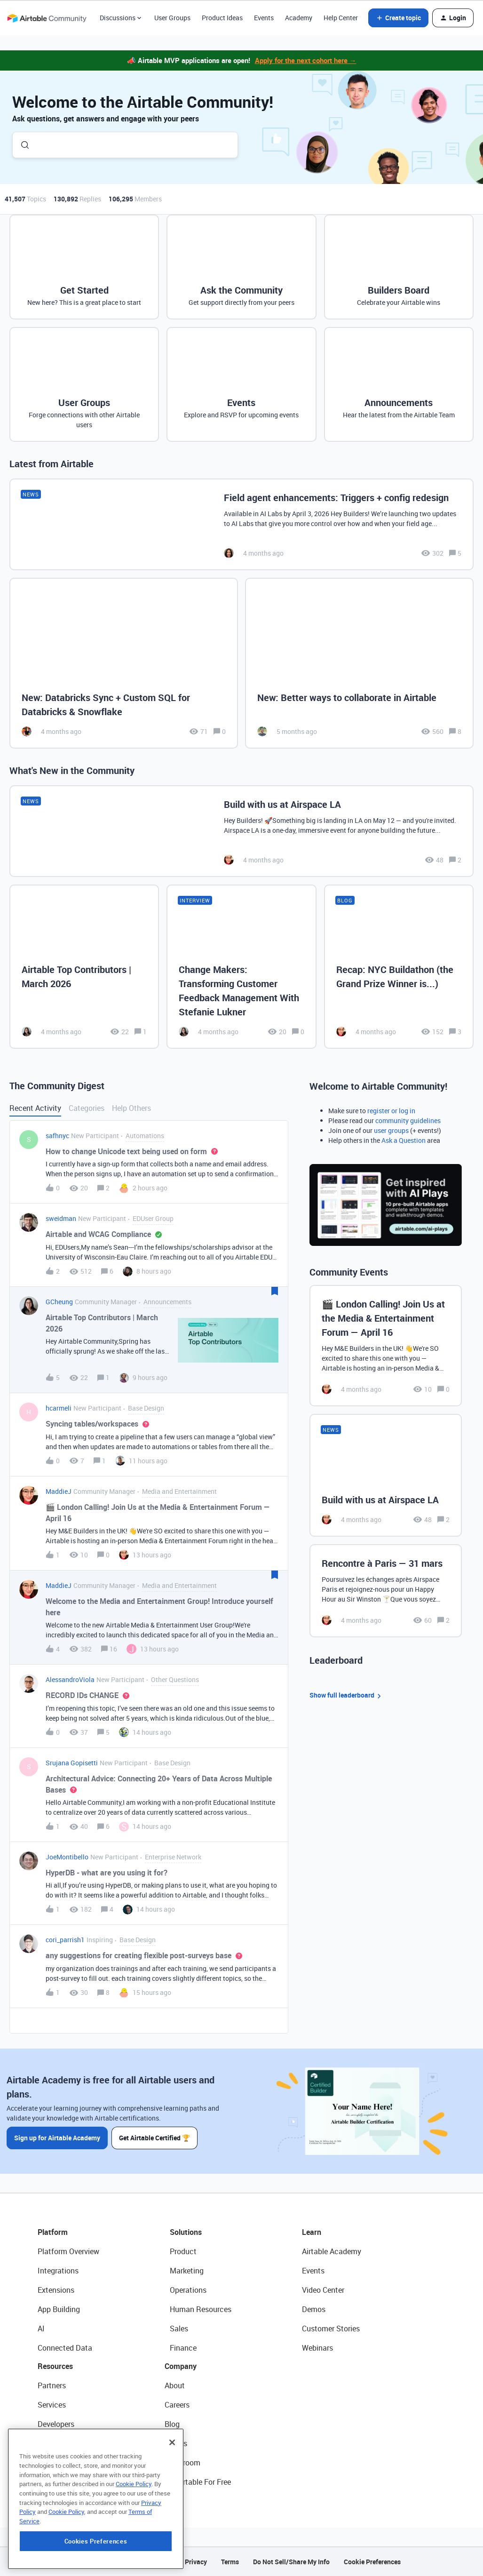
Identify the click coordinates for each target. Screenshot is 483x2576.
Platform (53, 2232)
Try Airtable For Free (198, 2482)
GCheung (59, 1301)
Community (57, 2443)
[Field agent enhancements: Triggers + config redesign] (241, 524)
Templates (55, 2462)
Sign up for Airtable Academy (57, 2137)
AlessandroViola (70, 1679)
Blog (172, 2424)
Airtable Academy (331, 2251)
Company (181, 2366)
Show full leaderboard (346, 1695)
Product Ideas (222, 17)
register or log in (391, 1110)
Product (183, 2251)
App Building (59, 2309)
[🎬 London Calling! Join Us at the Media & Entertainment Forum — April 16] (385, 1345)
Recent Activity (35, 1108)
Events (264, 17)
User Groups (172, 17)
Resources (55, 2366)
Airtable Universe (66, 2482)
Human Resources (200, 2309)
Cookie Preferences (372, 2561)
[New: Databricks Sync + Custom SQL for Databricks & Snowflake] (123, 663)
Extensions (56, 2290)
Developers (56, 2424)
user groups (391, 1130)
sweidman (61, 1218)
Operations (188, 2290)
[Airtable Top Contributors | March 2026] (84, 967)
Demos (313, 2309)
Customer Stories (331, 2328)
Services (52, 2405)
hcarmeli (58, 1408)
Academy (298, 17)
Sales (179, 2328)
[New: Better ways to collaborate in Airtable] (359, 663)
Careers (177, 2405)
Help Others (131, 1108)
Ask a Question (403, 1140)
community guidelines (408, 1120)
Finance (183, 2348)
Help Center (341, 17)
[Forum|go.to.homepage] (46, 17)
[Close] (172, 2505)
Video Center (323, 2290)
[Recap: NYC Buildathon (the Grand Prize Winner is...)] (399, 967)
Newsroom (182, 2462)
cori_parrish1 (65, 1939)
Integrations (58, 2270)
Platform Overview (68, 2251)
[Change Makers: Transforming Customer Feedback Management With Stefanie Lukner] (241, 967)
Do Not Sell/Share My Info (291, 2561)
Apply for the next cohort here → (305, 60)
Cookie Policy (133, 2546)
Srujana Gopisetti (72, 1762)
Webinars (317, 2348)
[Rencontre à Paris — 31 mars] (385, 1590)
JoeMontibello (67, 1856)
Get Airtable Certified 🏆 (154, 2137)
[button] (398, 17)
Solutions (186, 2232)
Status (176, 2443)
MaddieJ (58, 1491)
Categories (86, 1108)
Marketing (187, 2270)
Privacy (196, 2561)
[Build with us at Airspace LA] (241, 831)
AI (41, 2328)
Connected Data (65, 2348)
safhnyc (57, 1135)
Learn (311, 2232)
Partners (52, 2385)
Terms (230, 2561)
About (175, 2385)
